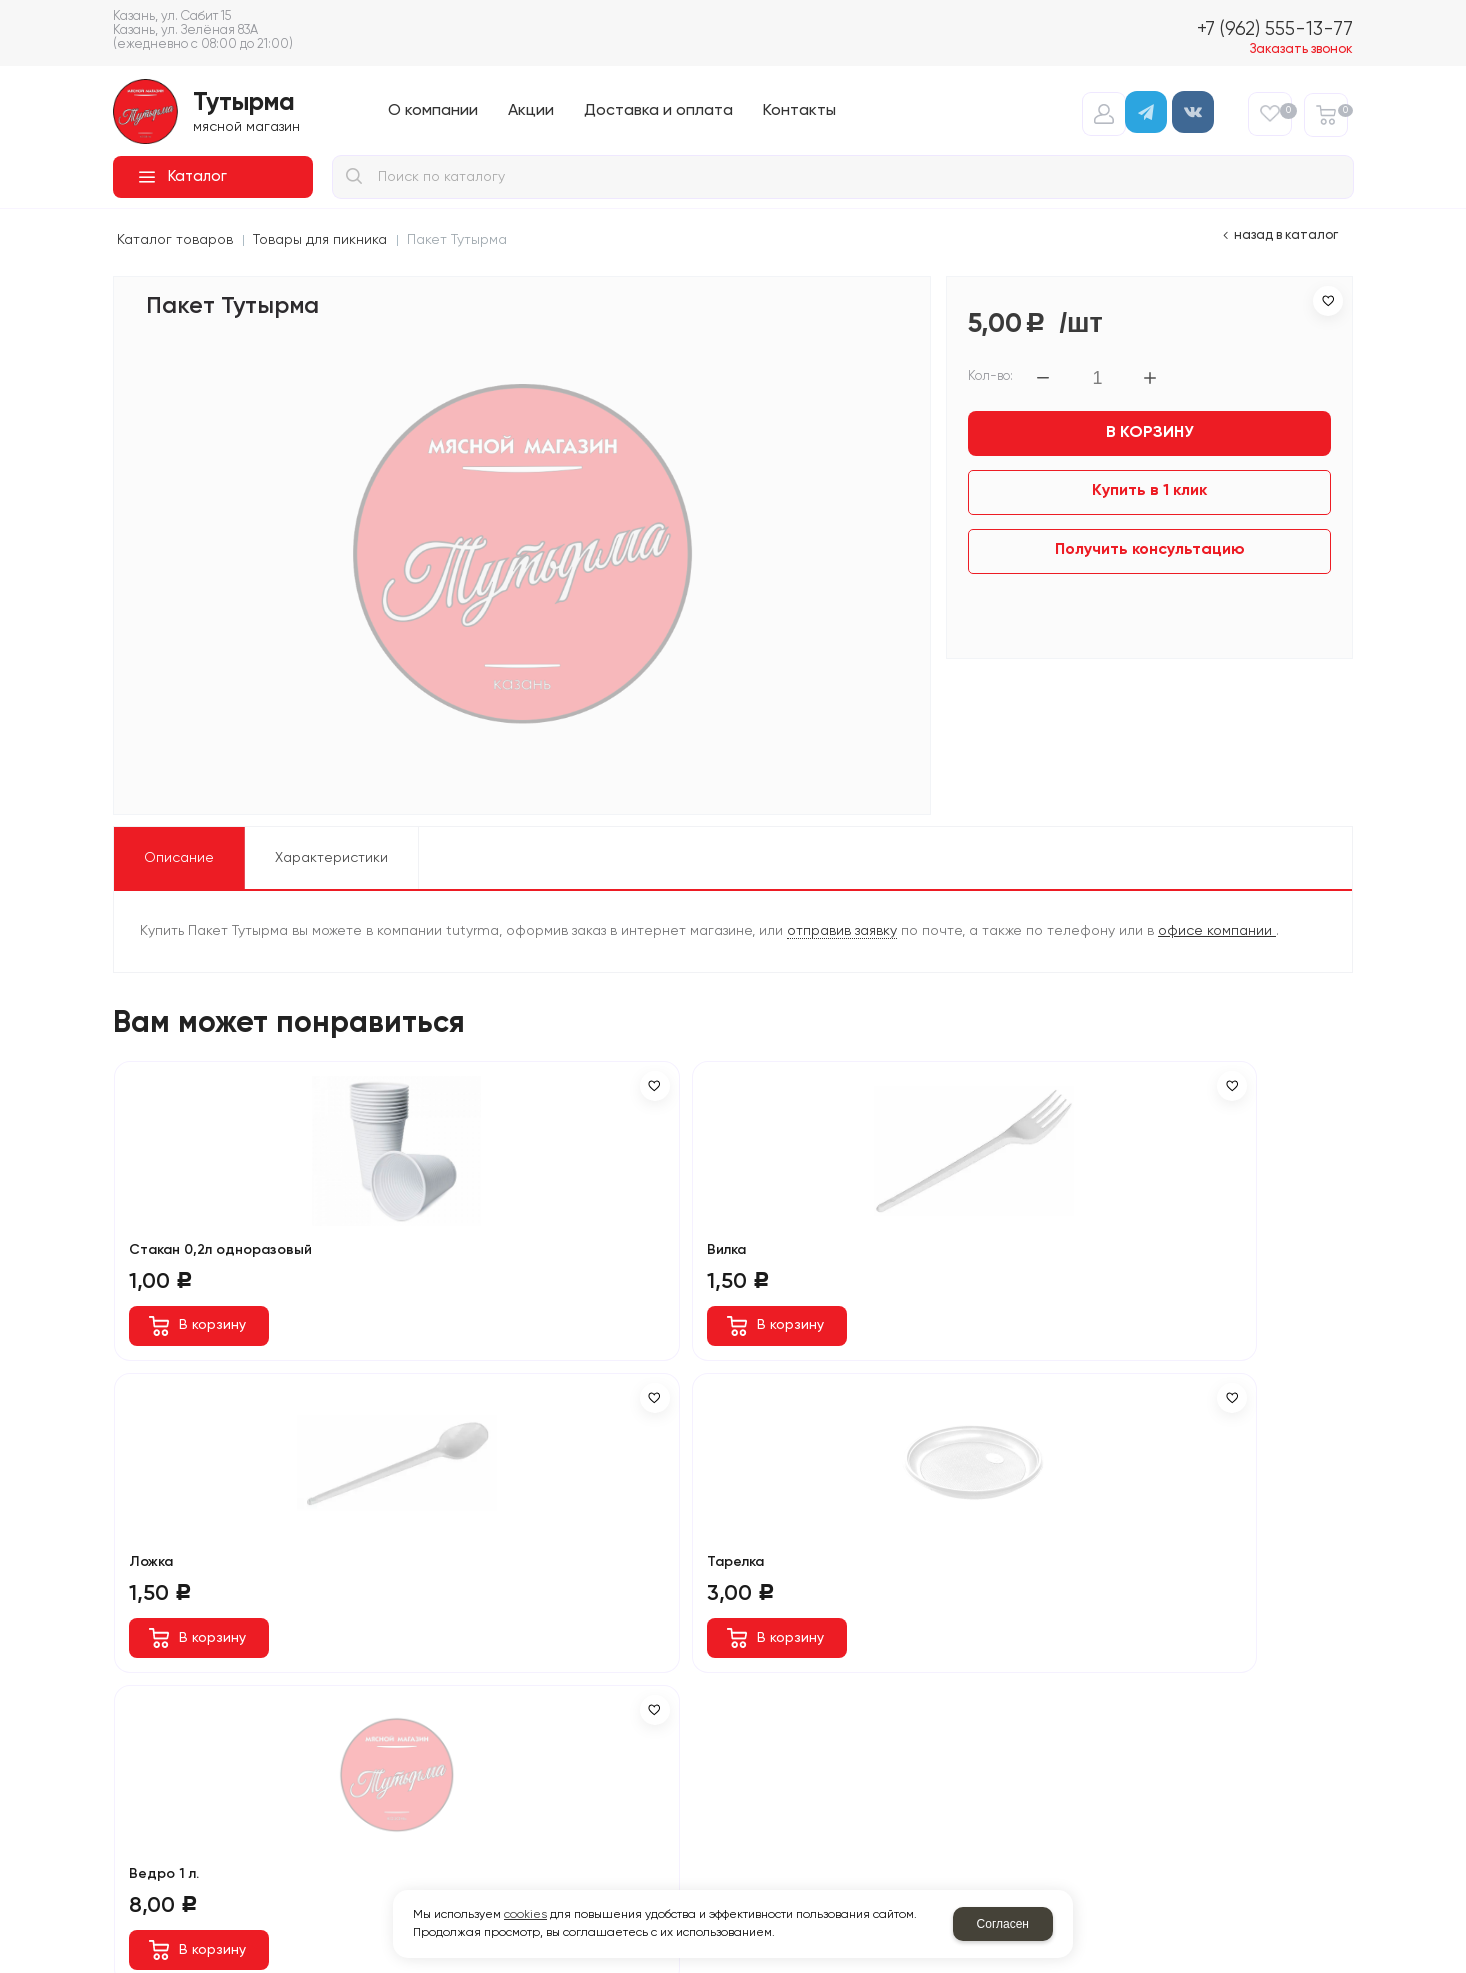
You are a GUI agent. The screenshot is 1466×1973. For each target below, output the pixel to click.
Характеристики (331, 858)
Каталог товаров (175, 240)
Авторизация (1104, 114)
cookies (525, 1915)
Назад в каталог (1286, 235)
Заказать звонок (1301, 49)
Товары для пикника (320, 240)
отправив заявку (842, 931)
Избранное (1285, 111)
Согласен (1003, 1924)
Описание (179, 858)
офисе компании (1217, 931)
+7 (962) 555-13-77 (1275, 29)
